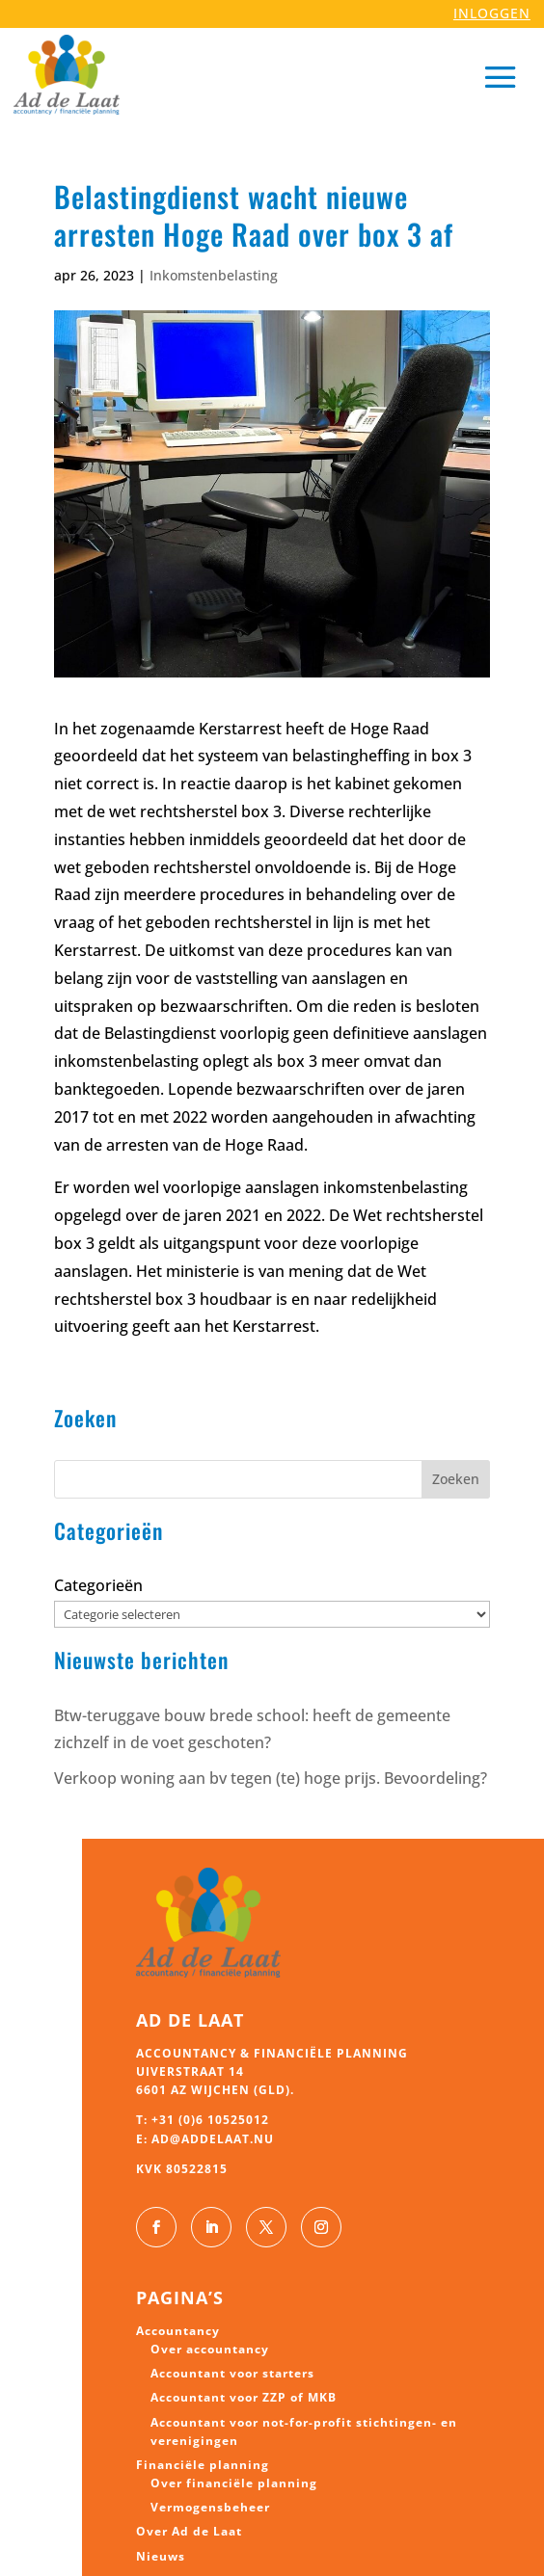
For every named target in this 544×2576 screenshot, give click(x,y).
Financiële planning (202, 2464)
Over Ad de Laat (189, 2531)
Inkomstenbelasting (214, 275)
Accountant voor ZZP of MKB (243, 2397)
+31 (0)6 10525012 (210, 2119)
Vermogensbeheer (210, 2507)
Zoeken (455, 1479)
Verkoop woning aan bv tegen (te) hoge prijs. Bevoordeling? (270, 1778)
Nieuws (160, 2556)
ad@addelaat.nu (212, 2139)
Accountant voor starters (232, 2373)
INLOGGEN (491, 13)
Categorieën (98, 1585)
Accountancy (178, 2331)
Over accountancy (209, 2349)
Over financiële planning (233, 2483)
